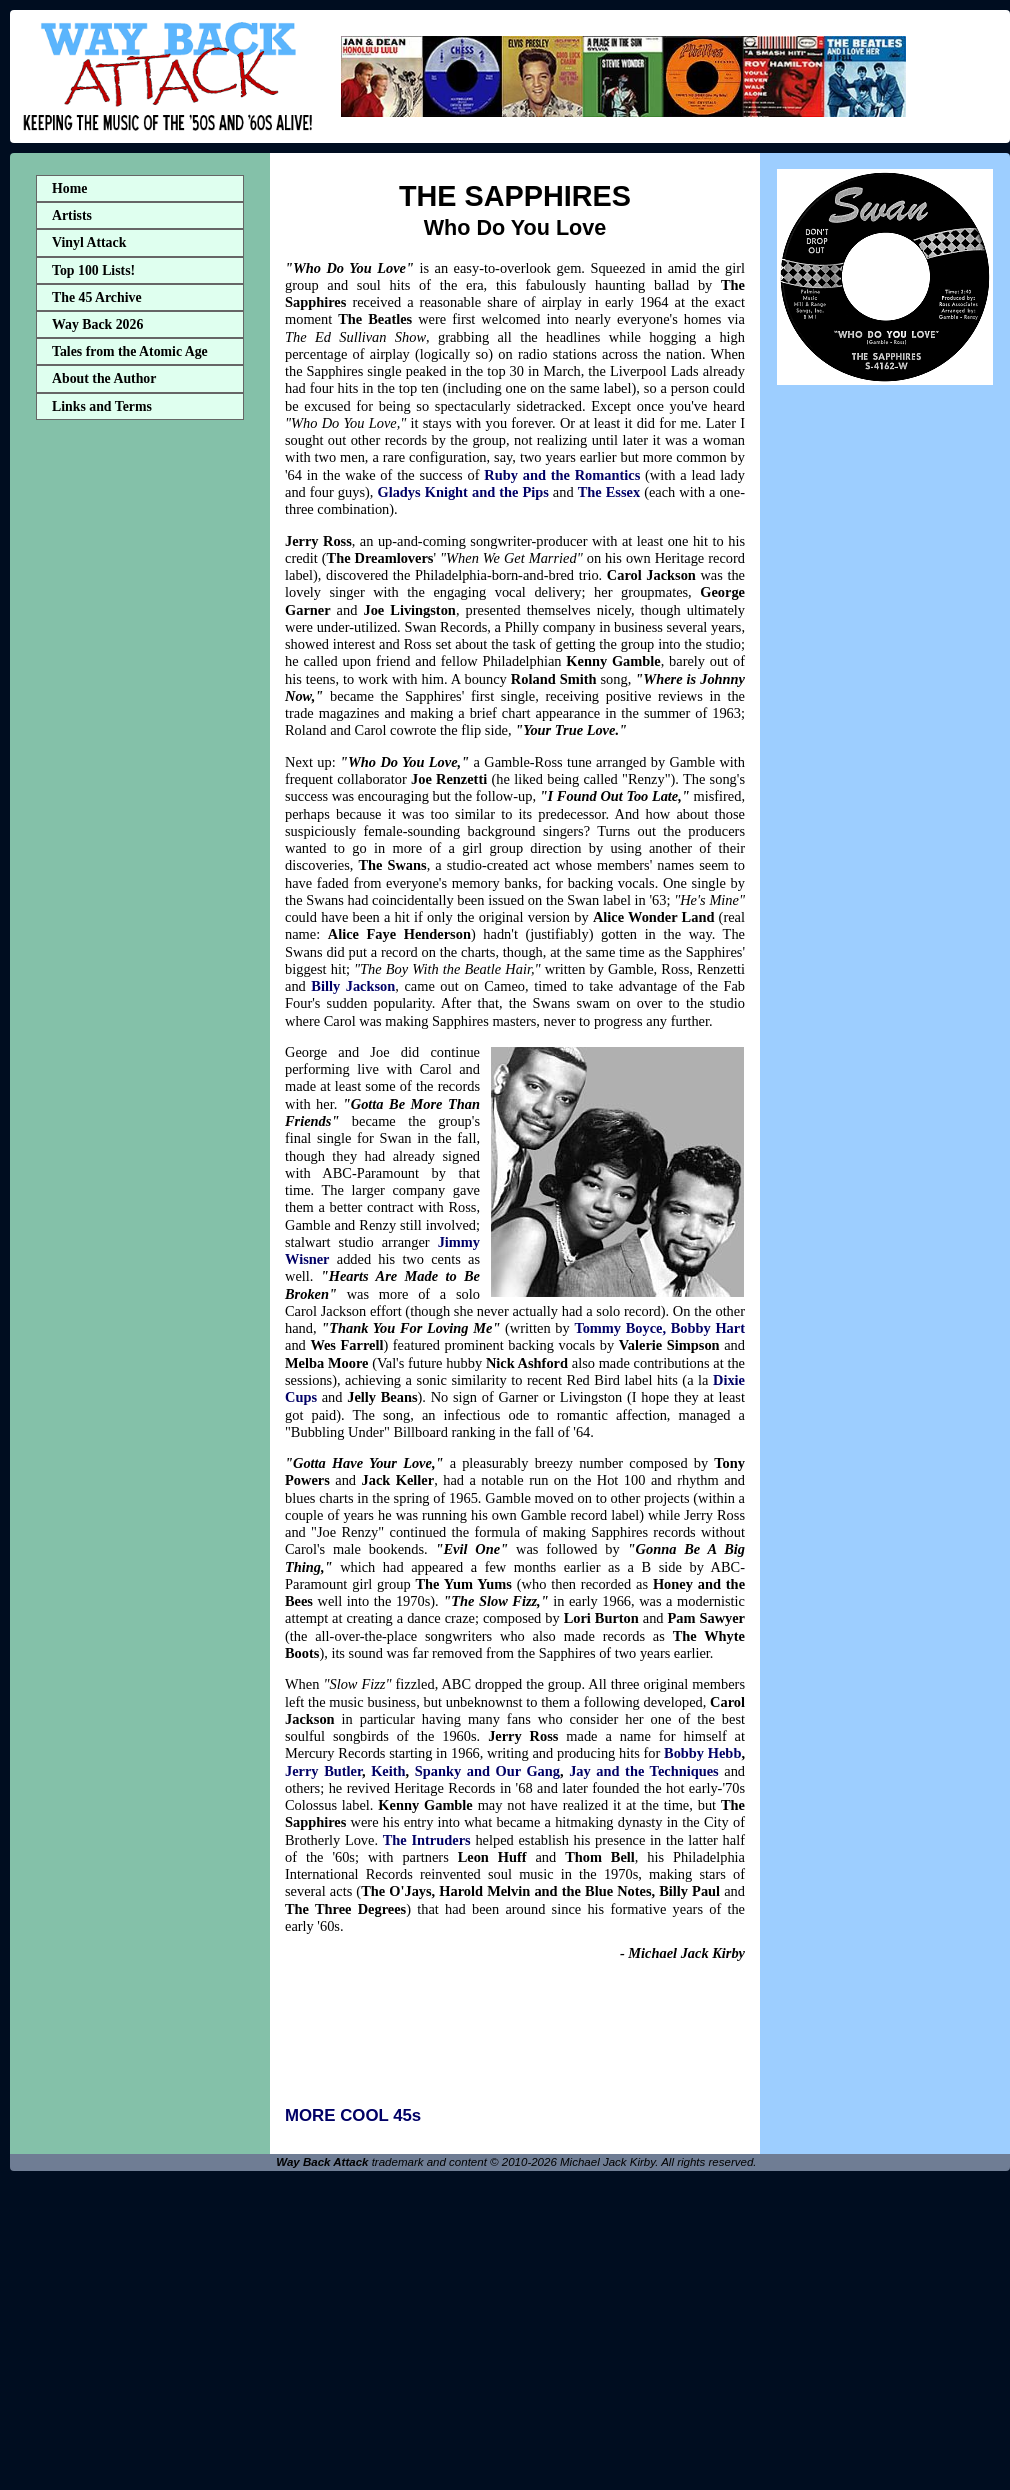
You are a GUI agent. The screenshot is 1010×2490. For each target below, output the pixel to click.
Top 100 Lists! (93, 270)
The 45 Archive (97, 297)
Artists (72, 215)
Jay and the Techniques (644, 1771)
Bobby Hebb (702, 1753)
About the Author (104, 378)
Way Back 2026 (97, 324)
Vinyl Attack (89, 242)
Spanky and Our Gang (487, 1771)
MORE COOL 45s (353, 2115)
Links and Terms (102, 406)
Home (69, 188)
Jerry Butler (323, 1771)
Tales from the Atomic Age (130, 351)
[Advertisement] (140, 743)
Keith (388, 1771)
